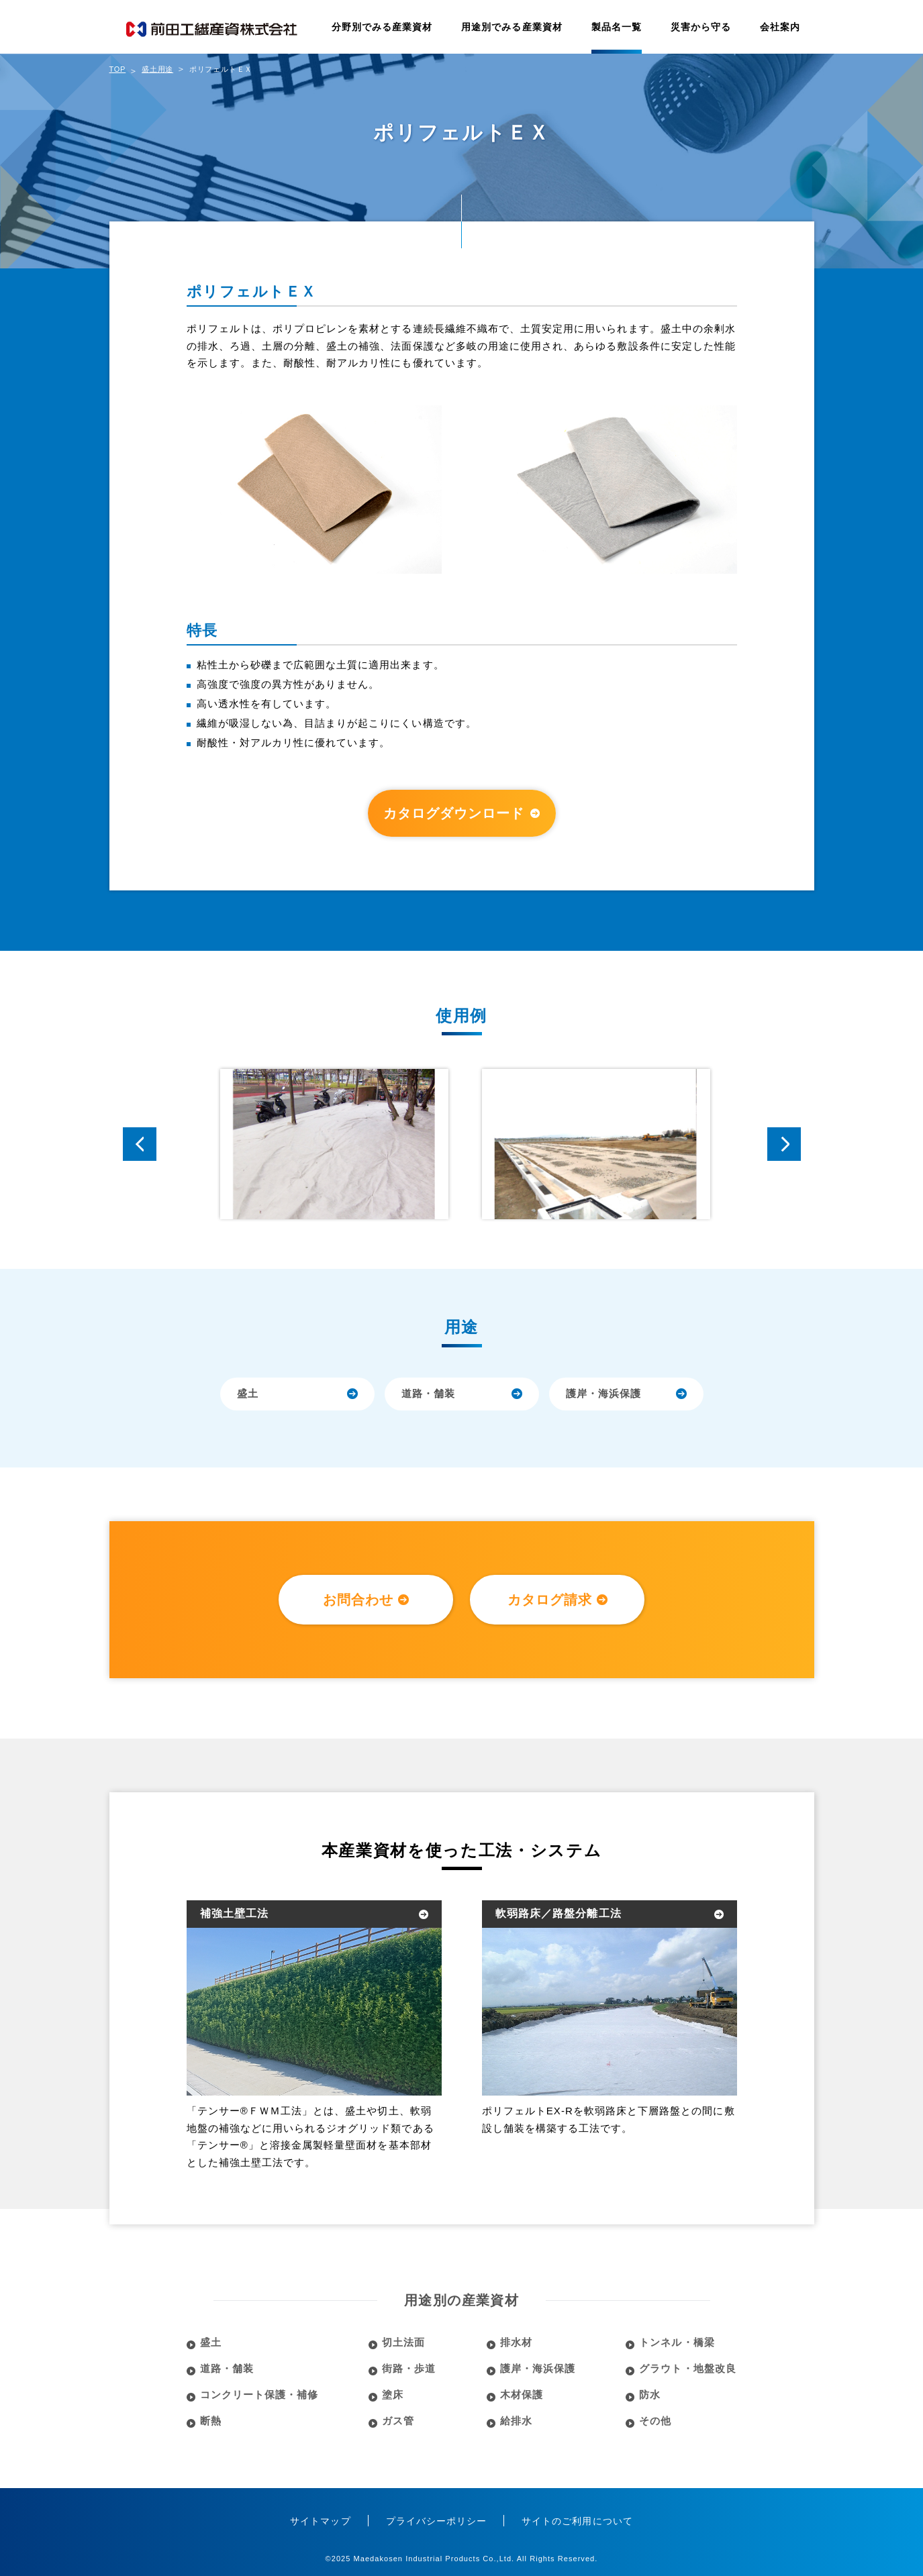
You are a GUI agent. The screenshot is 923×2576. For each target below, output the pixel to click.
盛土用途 (157, 69)
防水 (650, 2394)
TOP (117, 69)
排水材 (516, 2342)
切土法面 (403, 2342)
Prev (139, 1144)
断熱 (211, 2420)
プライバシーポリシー (436, 2521)
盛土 (247, 1393)
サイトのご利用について (577, 2521)
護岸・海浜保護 (603, 1393)
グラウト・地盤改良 (687, 2368)
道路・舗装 (428, 1393)
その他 (655, 2420)
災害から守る (701, 26)
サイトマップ (320, 2521)
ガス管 (398, 2420)
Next (784, 1144)
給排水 (516, 2420)
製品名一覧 (616, 26)
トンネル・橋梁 (676, 2342)
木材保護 (521, 2394)
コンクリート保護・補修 (259, 2394)
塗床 (392, 2394)
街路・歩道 (409, 2368)
